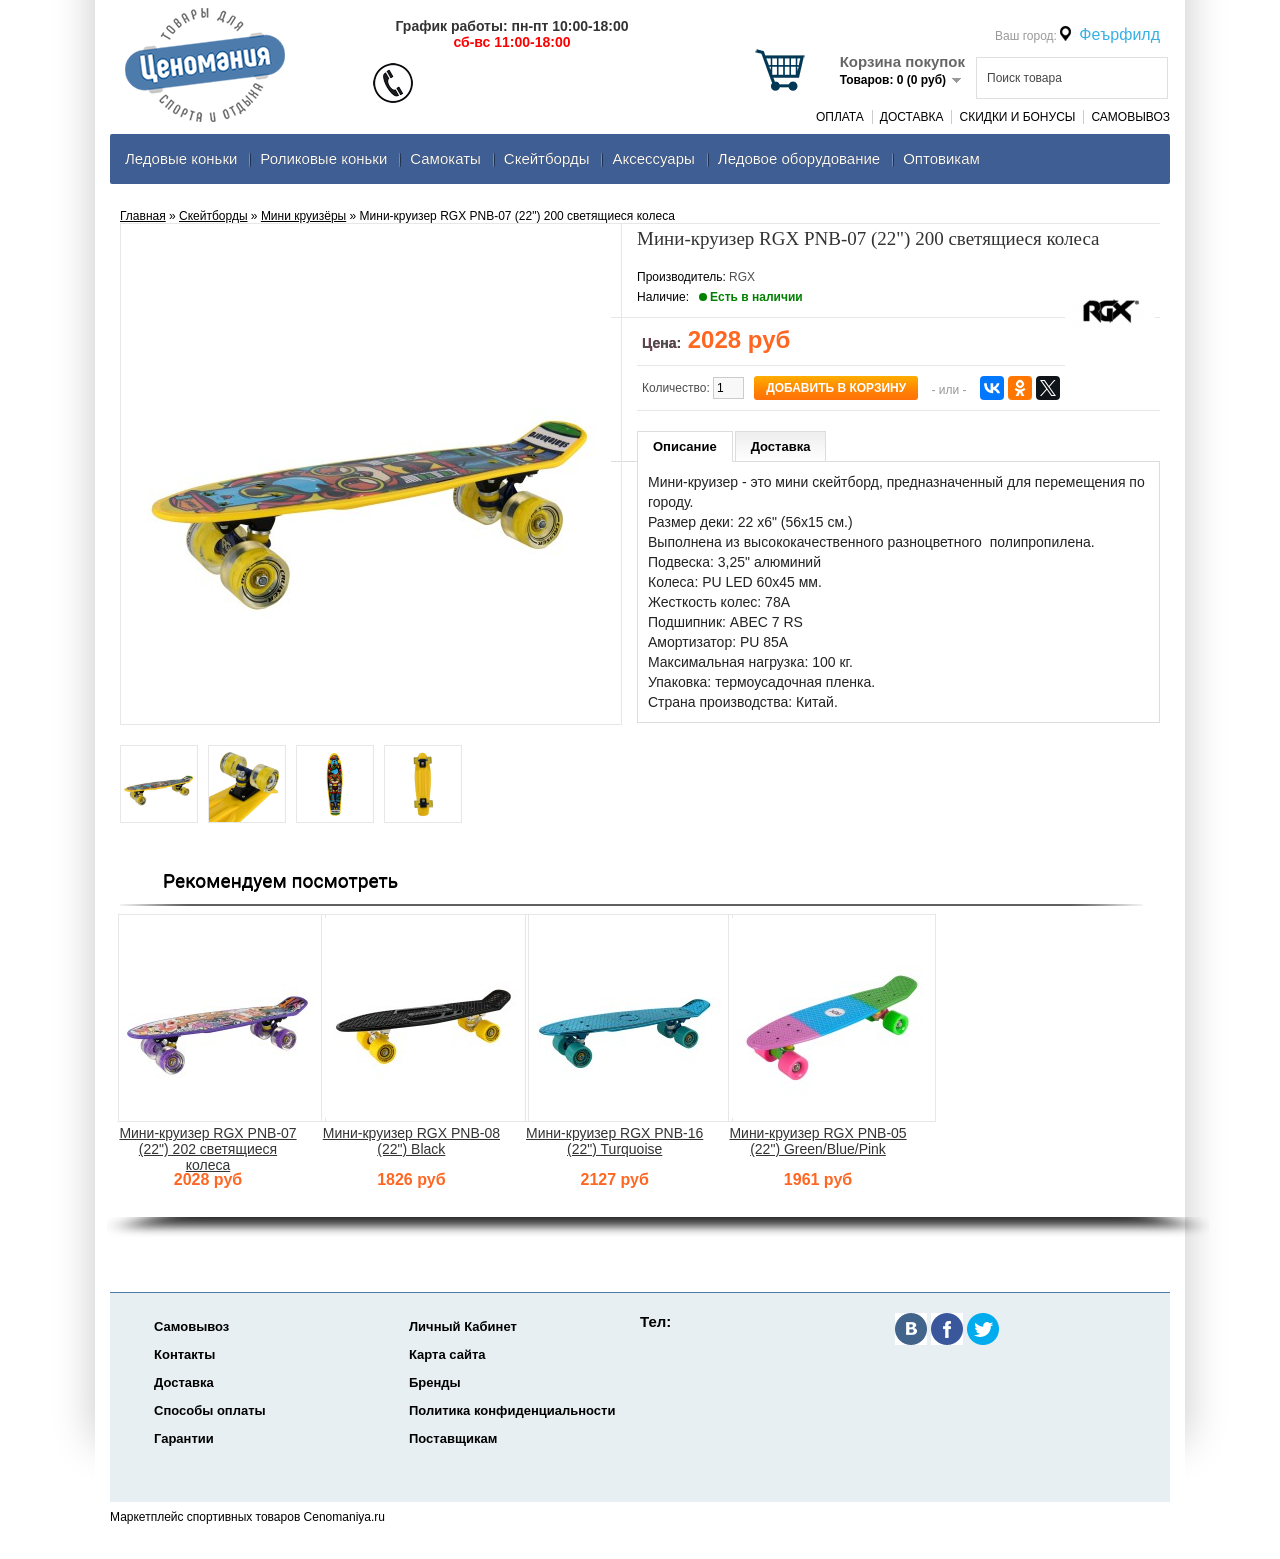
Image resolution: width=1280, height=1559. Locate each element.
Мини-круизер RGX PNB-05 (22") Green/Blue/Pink (817, 1141)
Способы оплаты (210, 1410)
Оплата (840, 117)
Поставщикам (453, 1438)
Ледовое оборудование (799, 158)
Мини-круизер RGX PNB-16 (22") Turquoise (614, 1141)
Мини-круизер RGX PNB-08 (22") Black (411, 1141)
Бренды (435, 1382)
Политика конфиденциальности (512, 1410)
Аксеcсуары (653, 158)
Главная (143, 216)
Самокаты (445, 158)
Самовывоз (1130, 117)
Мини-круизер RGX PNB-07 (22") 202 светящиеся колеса (207, 1149)
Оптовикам (941, 158)
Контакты (184, 1354)
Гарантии (184, 1438)
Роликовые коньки (323, 158)
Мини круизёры (303, 216)
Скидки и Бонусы (1017, 117)
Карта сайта (447, 1354)
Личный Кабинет (463, 1326)
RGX (742, 277)
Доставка (912, 117)
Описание (685, 446)
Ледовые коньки (181, 158)
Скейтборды (547, 158)
